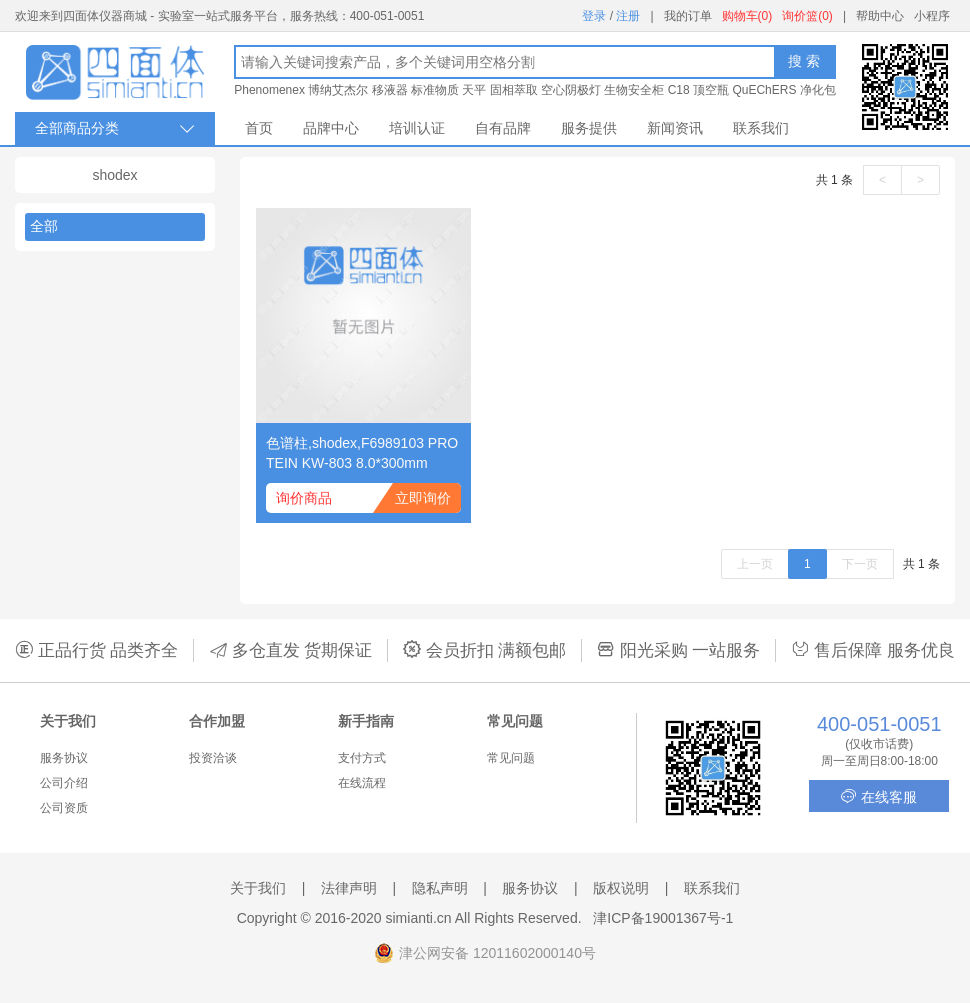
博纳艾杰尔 (338, 90)
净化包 (818, 90)
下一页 (860, 564)
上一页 (755, 564)
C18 (679, 90)
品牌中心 (331, 128)
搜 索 (804, 61)
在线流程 (362, 783)
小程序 (932, 16)
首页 (259, 128)
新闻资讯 (675, 128)
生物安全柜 (634, 90)
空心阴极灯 (571, 90)
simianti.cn (419, 918)
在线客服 (879, 796)
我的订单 (688, 16)
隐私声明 (440, 888)
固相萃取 (514, 90)
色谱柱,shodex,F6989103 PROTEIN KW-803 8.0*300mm (362, 453)
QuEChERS (764, 90)
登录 (594, 16)
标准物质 (435, 90)
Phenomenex (269, 90)
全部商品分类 (115, 128)
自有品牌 (503, 128)
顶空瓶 (711, 90)
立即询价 (423, 498)
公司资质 (64, 808)
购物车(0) (747, 16)
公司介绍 (64, 783)
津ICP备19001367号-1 (663, 918)
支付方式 (362, 758)
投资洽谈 (213, 758)
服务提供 (589, 128)
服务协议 (64, 758)
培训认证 (417, 128)
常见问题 (511, 758)
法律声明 (349, 888)
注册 (628, 16)
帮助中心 (880, 16)
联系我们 (761, 128)
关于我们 (258, 888)
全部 (44, 226)
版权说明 (621, 888)
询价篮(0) (807, 16)
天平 (474, 90)
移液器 (390, 90)
